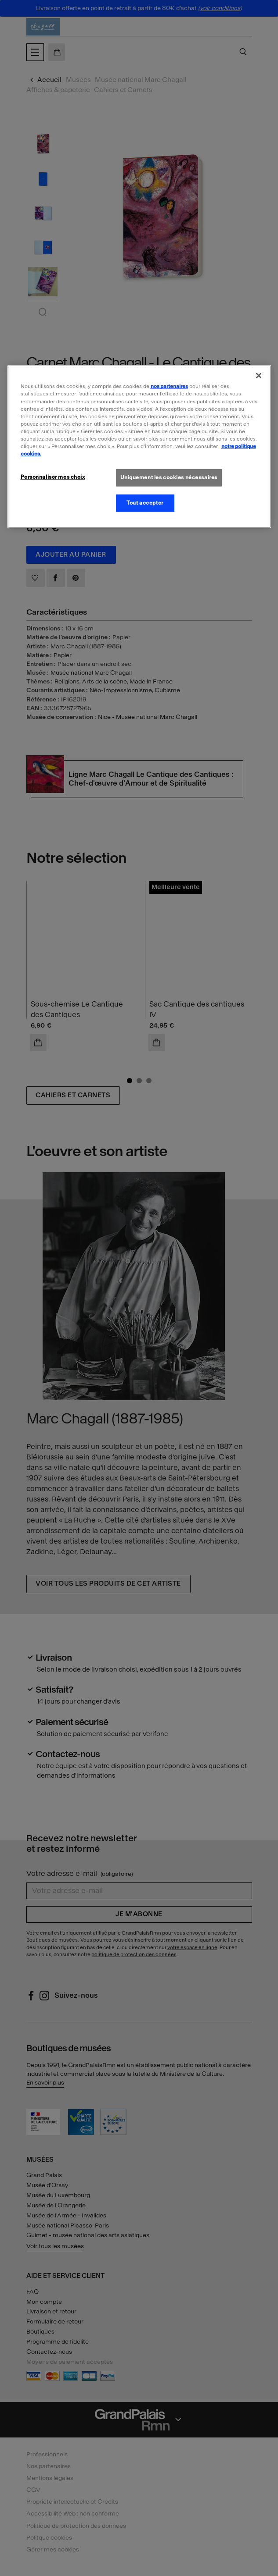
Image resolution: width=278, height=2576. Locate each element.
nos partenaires (169, 386)
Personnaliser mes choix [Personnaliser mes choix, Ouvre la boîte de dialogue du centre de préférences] (53, 477)
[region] (139, 446)
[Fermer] (258, 375)
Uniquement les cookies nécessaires (168, 477)
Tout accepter (144, 502)
